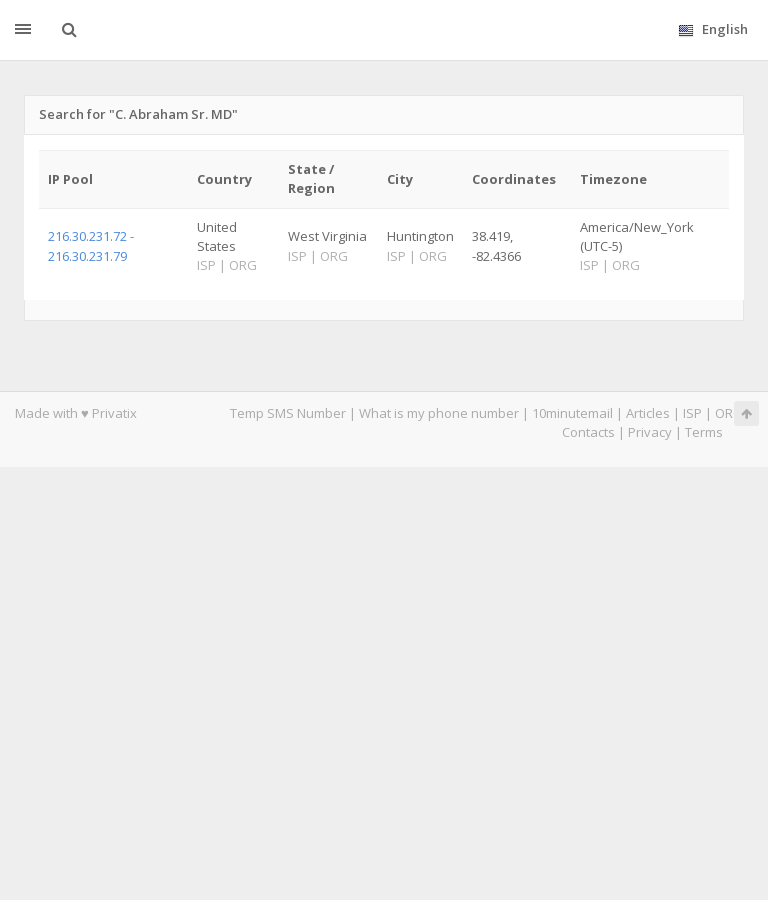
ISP (692, 413)
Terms (704, 432)
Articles (648, 413)
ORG (729, 413)
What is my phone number (439, 413)
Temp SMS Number (288, 413)
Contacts (588, 432)
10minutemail (572, 413)
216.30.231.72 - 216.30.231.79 (91, 245)
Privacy (650, 432)
